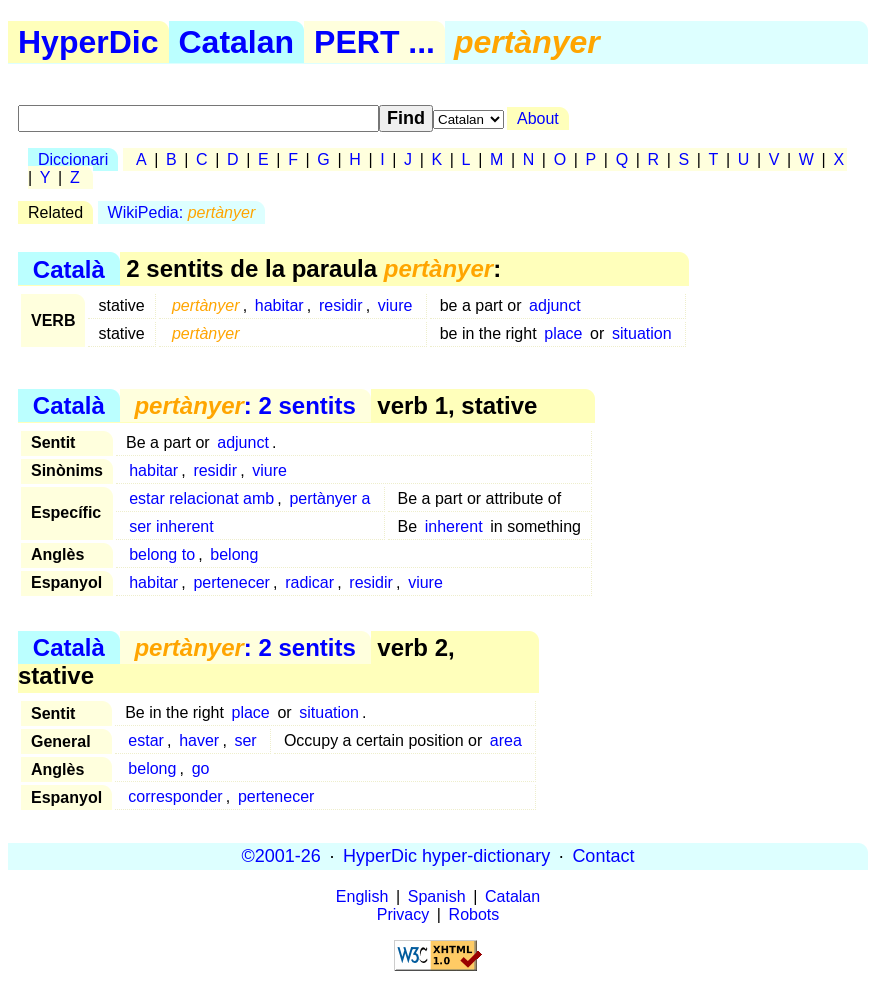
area (506, 740)
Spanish (437, 896)
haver (199, 740)
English (362, 896)
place (563, 333)
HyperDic (88, 42)
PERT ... (374, 42)
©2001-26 (281, 856)
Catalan (237, 42)
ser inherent (171, 526)
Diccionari (73, 159)
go (201, 768)
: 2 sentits (244, 405)
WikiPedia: (182, 212)
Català (69, 268)
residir (341, 305)
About (538, 118)
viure (395, 305)
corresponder (175, 796)
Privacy (403, 914)
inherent (454, 526)
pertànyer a (329, 498)
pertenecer (231, 582)
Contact (603, 856)
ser (245, 740)
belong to (162, 554)
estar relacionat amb (201, 498)
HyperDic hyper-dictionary (446, 856)
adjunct (555, 305)
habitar (279, 305)
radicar (309, 582)
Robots (474, 914)
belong (234, 554)
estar (146, 740)
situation (642, 333)
